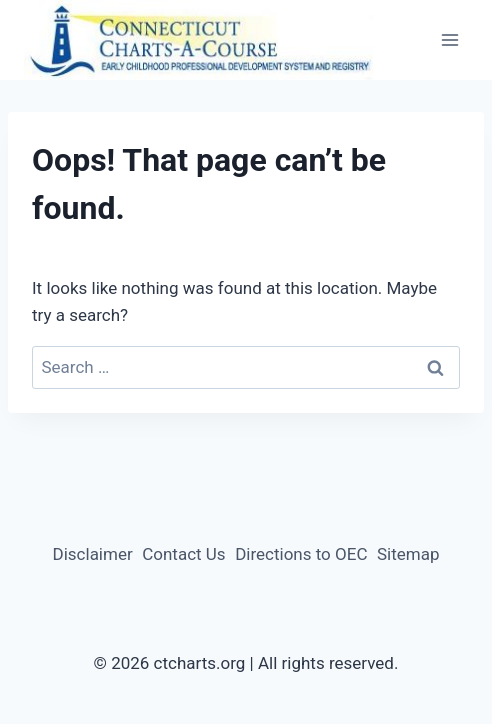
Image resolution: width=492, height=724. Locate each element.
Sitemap (408, 554)
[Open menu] (449, 40)
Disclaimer (93, 554)
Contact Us (183, 554)
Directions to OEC (301, 554)
